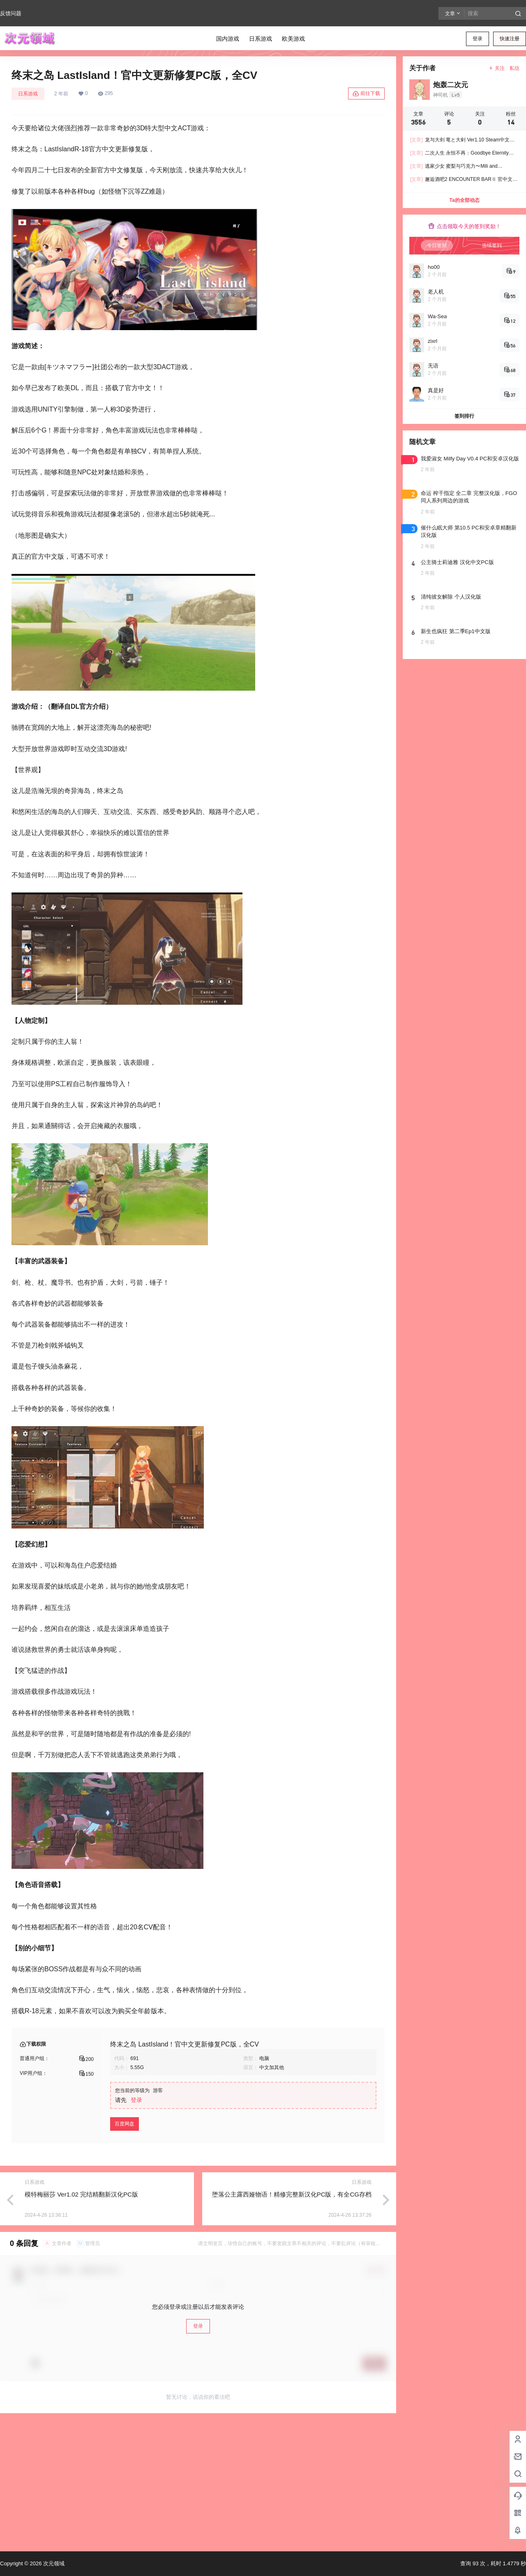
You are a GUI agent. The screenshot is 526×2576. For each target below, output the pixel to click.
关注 (497, 68)
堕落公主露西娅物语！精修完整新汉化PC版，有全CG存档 (291, 2194)
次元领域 (53, 2563)
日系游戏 (28, 94)
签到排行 (464, 416)
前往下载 (366, 93)
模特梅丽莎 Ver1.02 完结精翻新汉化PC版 (81, 2194)
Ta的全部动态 (464, 200)
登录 (477, 39)
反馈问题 (10, 13)
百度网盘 (124, 2124)
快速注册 (509, 39)
